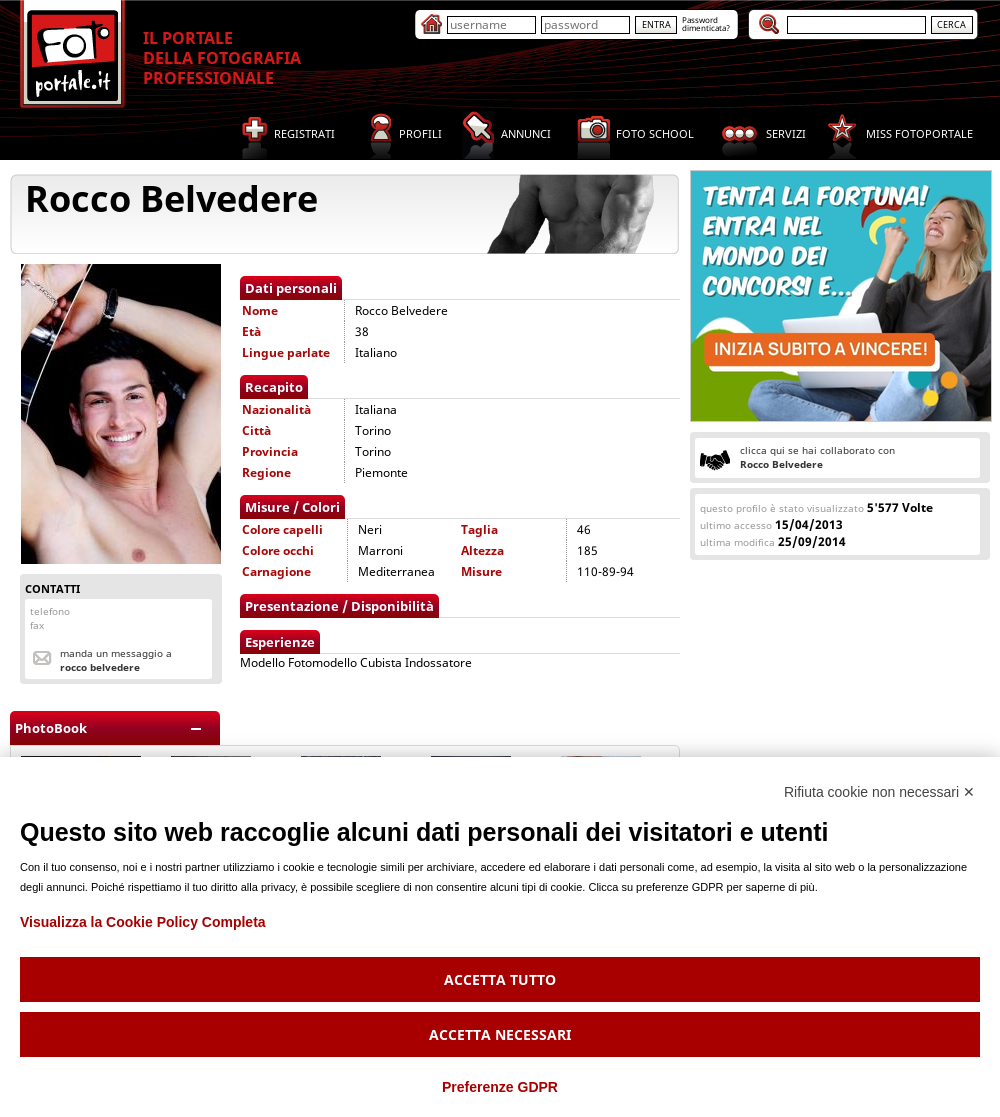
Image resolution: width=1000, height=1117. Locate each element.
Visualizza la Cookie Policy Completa (143, 922)
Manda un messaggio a (116, 660)
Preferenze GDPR (500, 1087)
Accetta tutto (500, 979)
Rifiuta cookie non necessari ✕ (879, 792)
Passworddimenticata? (706, 23)
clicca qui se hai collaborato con (817, 457)
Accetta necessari (500, 1034)
